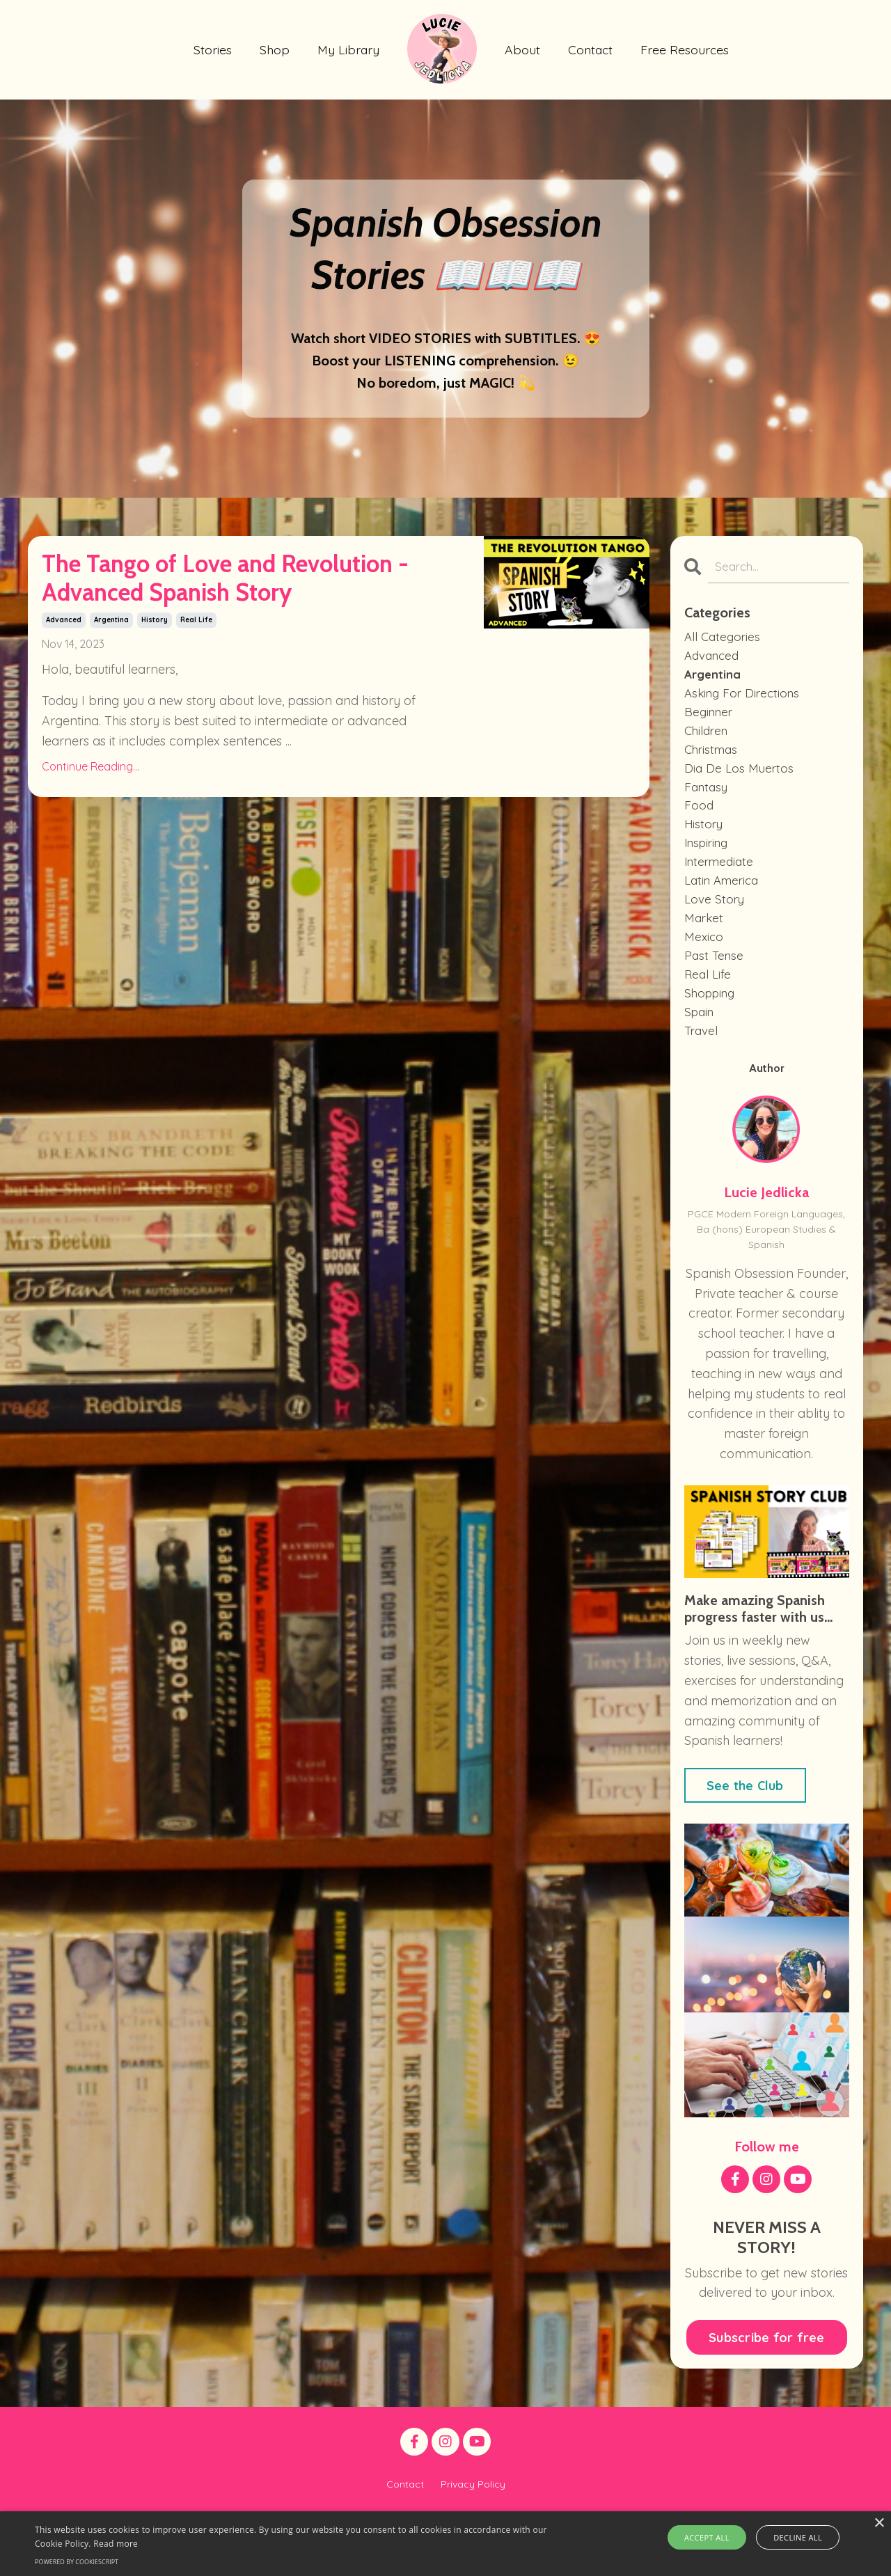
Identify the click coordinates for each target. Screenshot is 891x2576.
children (708, 739)
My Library (348, 49)
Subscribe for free (767, 2368)
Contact (591, 49)
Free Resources (687, 49)
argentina (111, 681)
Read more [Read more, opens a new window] (115, 2544)
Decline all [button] (794, 2537)
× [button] (879, 2523)
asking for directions (745, 699)
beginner (710, 719)
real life (196, 681)
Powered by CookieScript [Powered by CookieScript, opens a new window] (76, 2561)
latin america (724, 900)
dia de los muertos (740, 779)
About (522, 49)
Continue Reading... (90, 829)
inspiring (709, 859)
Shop (274, 49)
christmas (712, 759)
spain (700, 1040)
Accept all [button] (711, 2537)
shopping (712, 1019)
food (699, 819)
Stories (212, 49)
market (704, 939)
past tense (715, 980)
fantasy (707, 799)
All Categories (724, 639)
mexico (704, 959)
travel (702, 1060)
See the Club (745, 1816)
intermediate (721, 879)
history (154, 681)
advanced (63, 681)
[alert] (445, 2543)
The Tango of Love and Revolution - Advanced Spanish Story (207, 610)
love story (715, 919)
